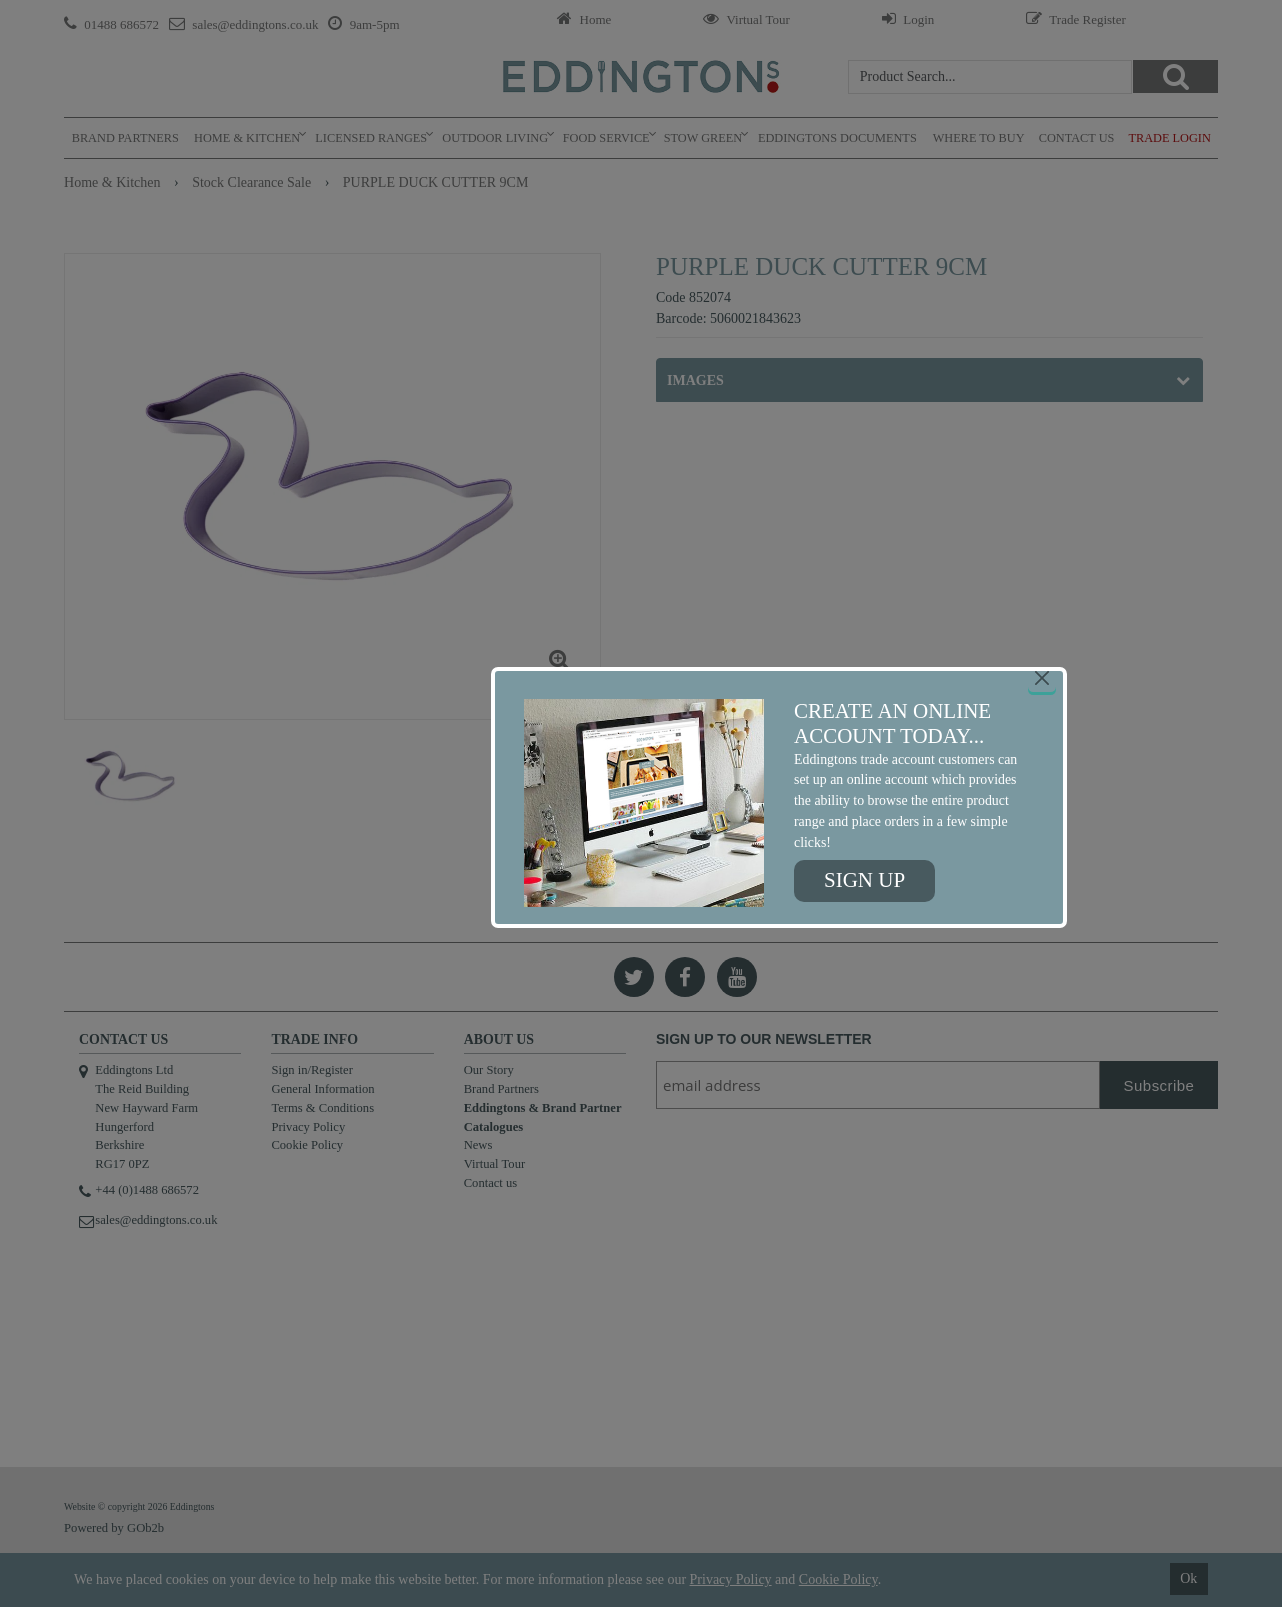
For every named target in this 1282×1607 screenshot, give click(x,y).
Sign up (864, 880)
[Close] (1042, 678)
